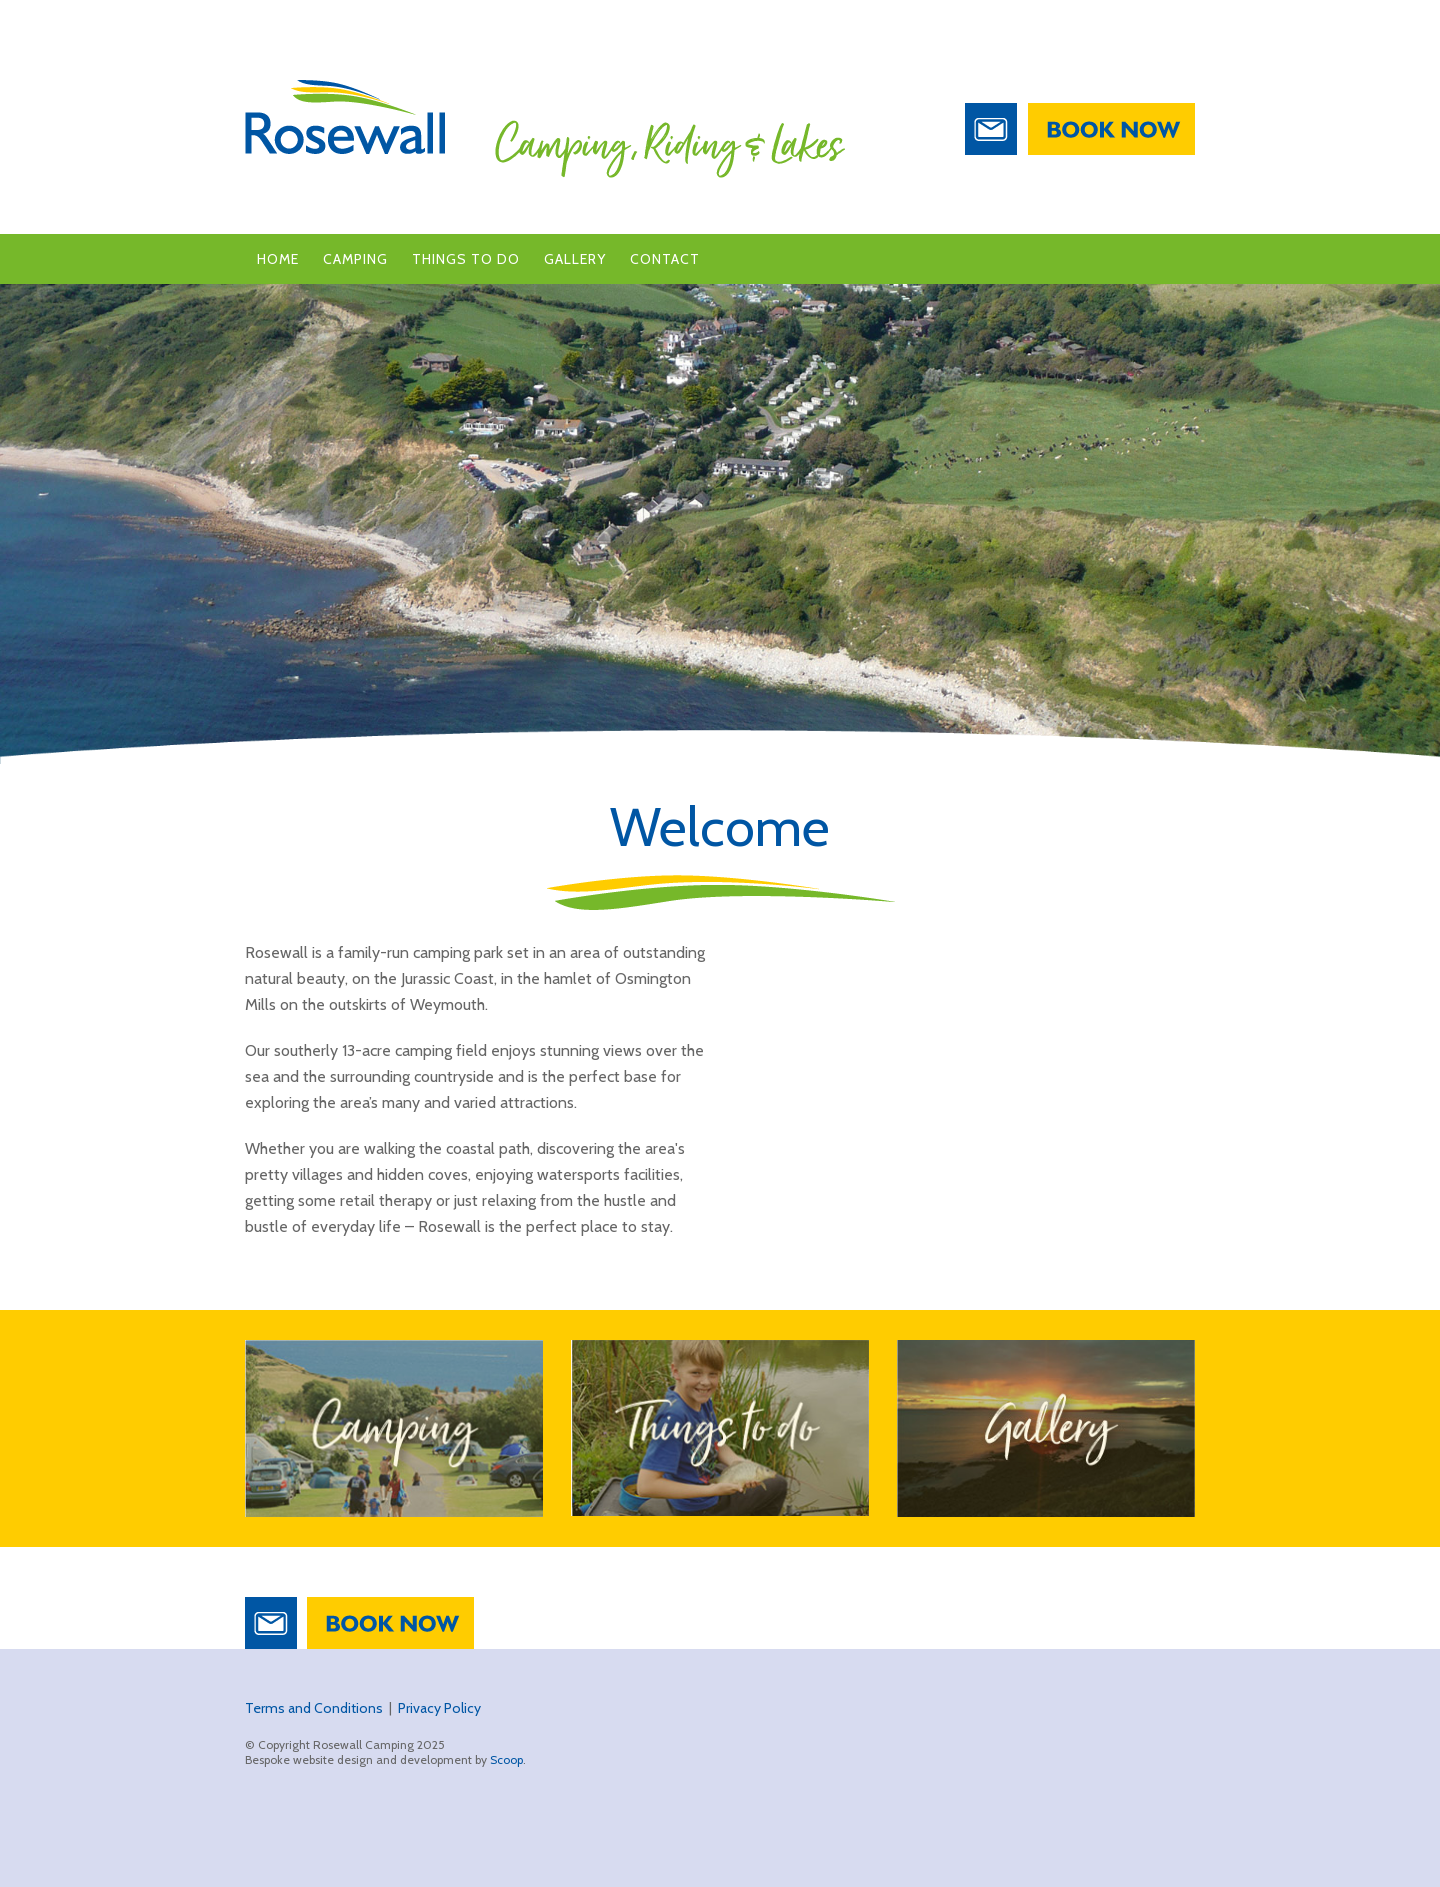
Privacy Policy (439, 1708)
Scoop (506, 1759)
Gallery (575, 259)
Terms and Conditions (314, 1708)
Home (278, 259)
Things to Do (466, 259)
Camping (355, 259)
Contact (665, 259)
